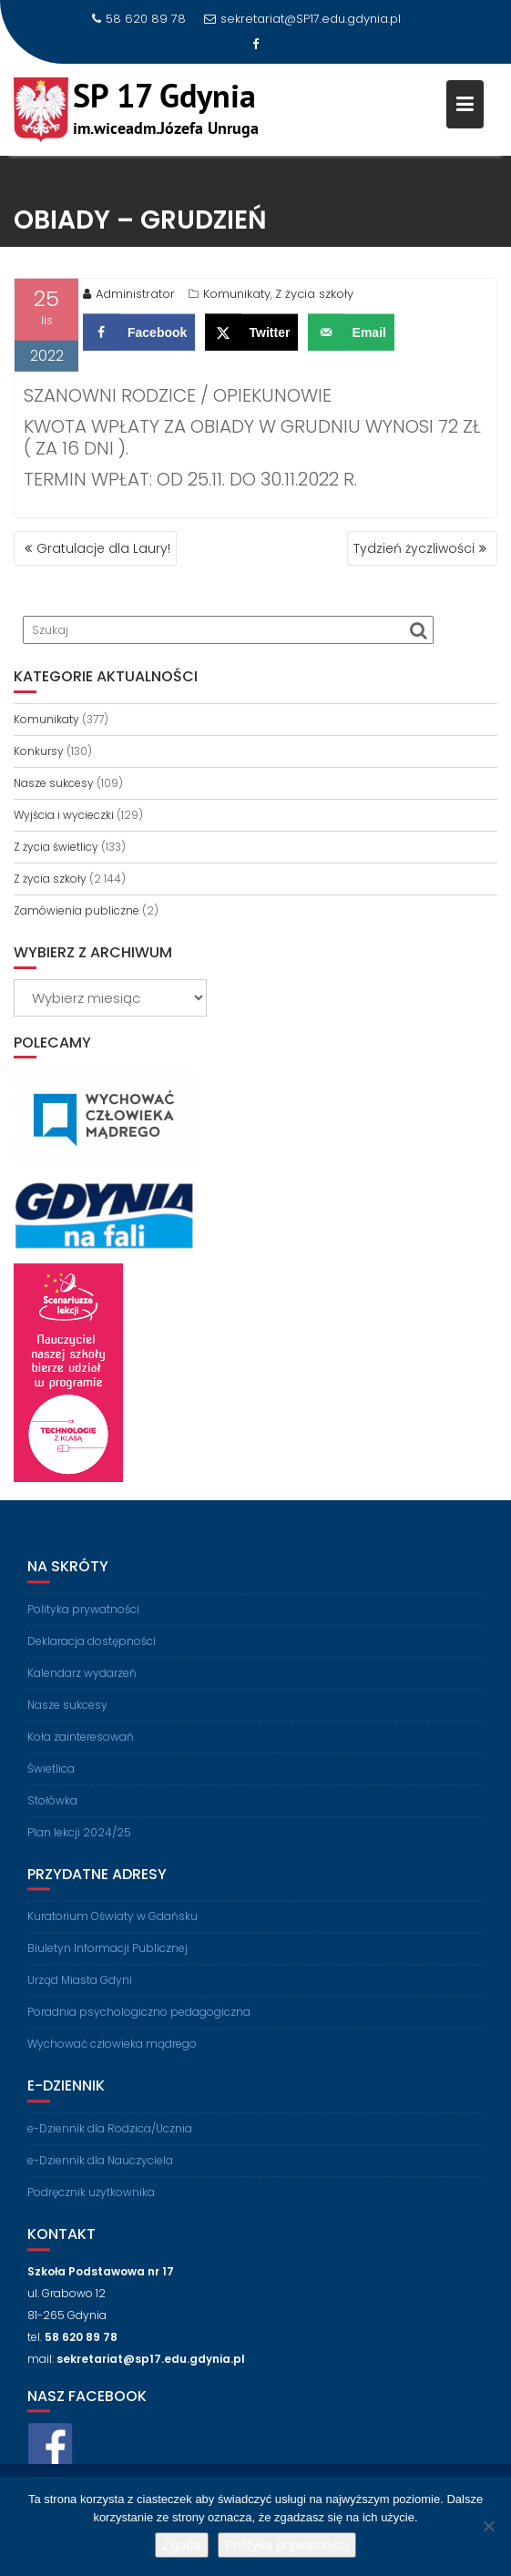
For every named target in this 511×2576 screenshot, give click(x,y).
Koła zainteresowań (80, 1749)
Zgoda (181, 2544)
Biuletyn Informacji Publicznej (107, 1960)
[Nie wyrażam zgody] (488, 2526)
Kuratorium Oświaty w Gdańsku (112, 1929)
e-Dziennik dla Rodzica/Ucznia (109, 2141)
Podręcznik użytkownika (91, 2205)
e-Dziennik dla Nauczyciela (100, 2173)
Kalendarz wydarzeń (82, 1685)
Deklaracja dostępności (91, 1653)
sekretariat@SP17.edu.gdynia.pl (302, 18)
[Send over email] (351, 336)
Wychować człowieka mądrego (112, 2056)
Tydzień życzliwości (414, 548)
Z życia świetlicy (56, 846)
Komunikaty (237, 297)
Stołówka (52, 1813)
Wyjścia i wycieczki (64, 815)
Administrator (129, 297)
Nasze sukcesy (54, 783)
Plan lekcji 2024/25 (79, 1845)
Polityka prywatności (83, 1622)
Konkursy (39, 751)
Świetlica (51, 1781)
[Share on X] (252, 336)
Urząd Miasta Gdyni (79, 1992)
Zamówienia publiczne (76, 910)
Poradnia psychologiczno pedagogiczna (138, 2024)
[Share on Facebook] (139, 336)
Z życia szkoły (314, 297)
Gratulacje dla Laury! (103, 548)
